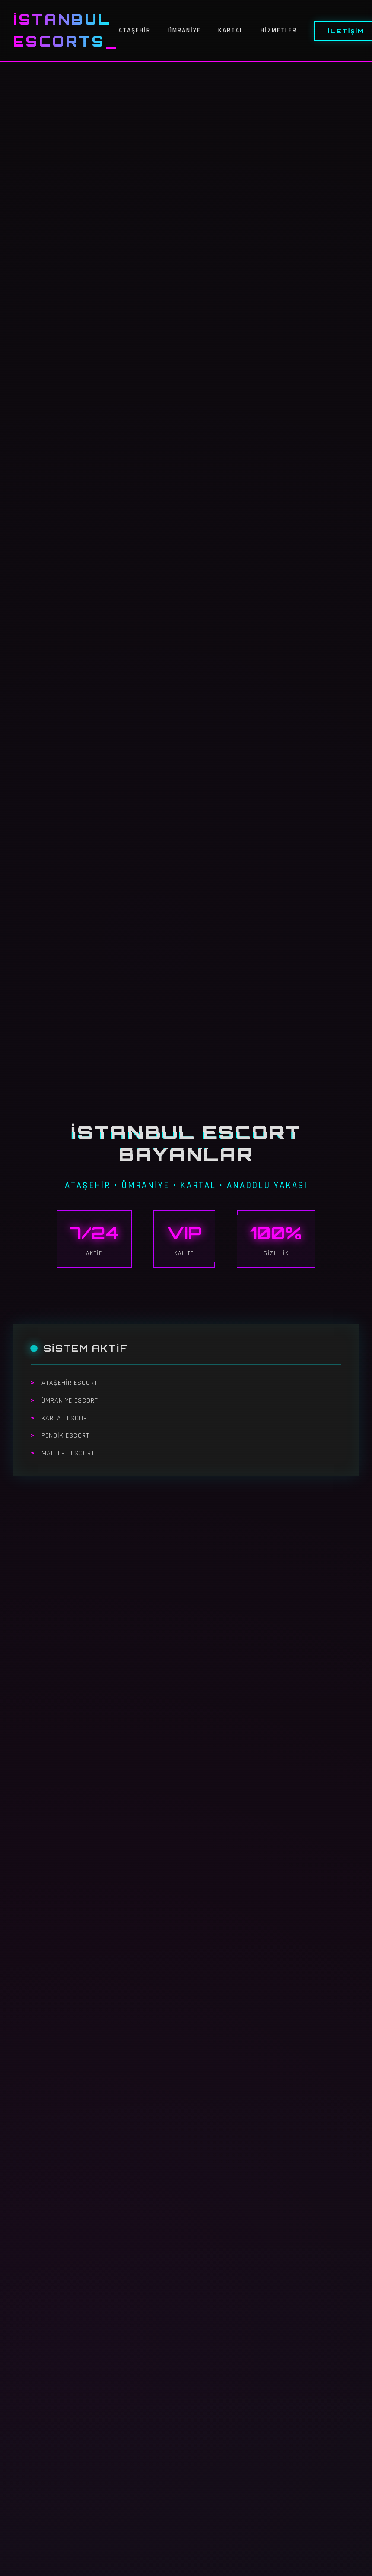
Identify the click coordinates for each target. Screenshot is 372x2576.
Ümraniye (184, 30)
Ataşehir (134, 30)
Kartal (230, 30)
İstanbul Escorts (62, 30)
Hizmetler (279, 30)
